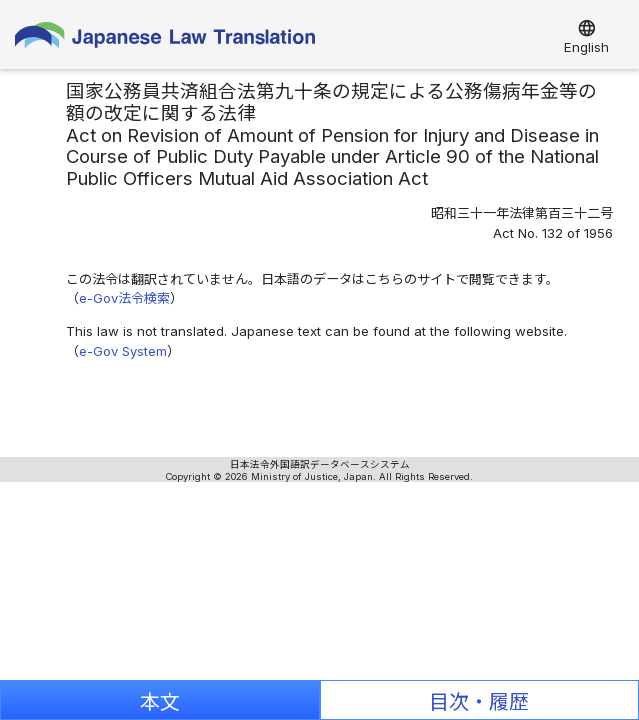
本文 (160, 702)
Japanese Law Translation (165, 39)
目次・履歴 (479, 702)
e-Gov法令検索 (124, 298)
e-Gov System (123, 351)
